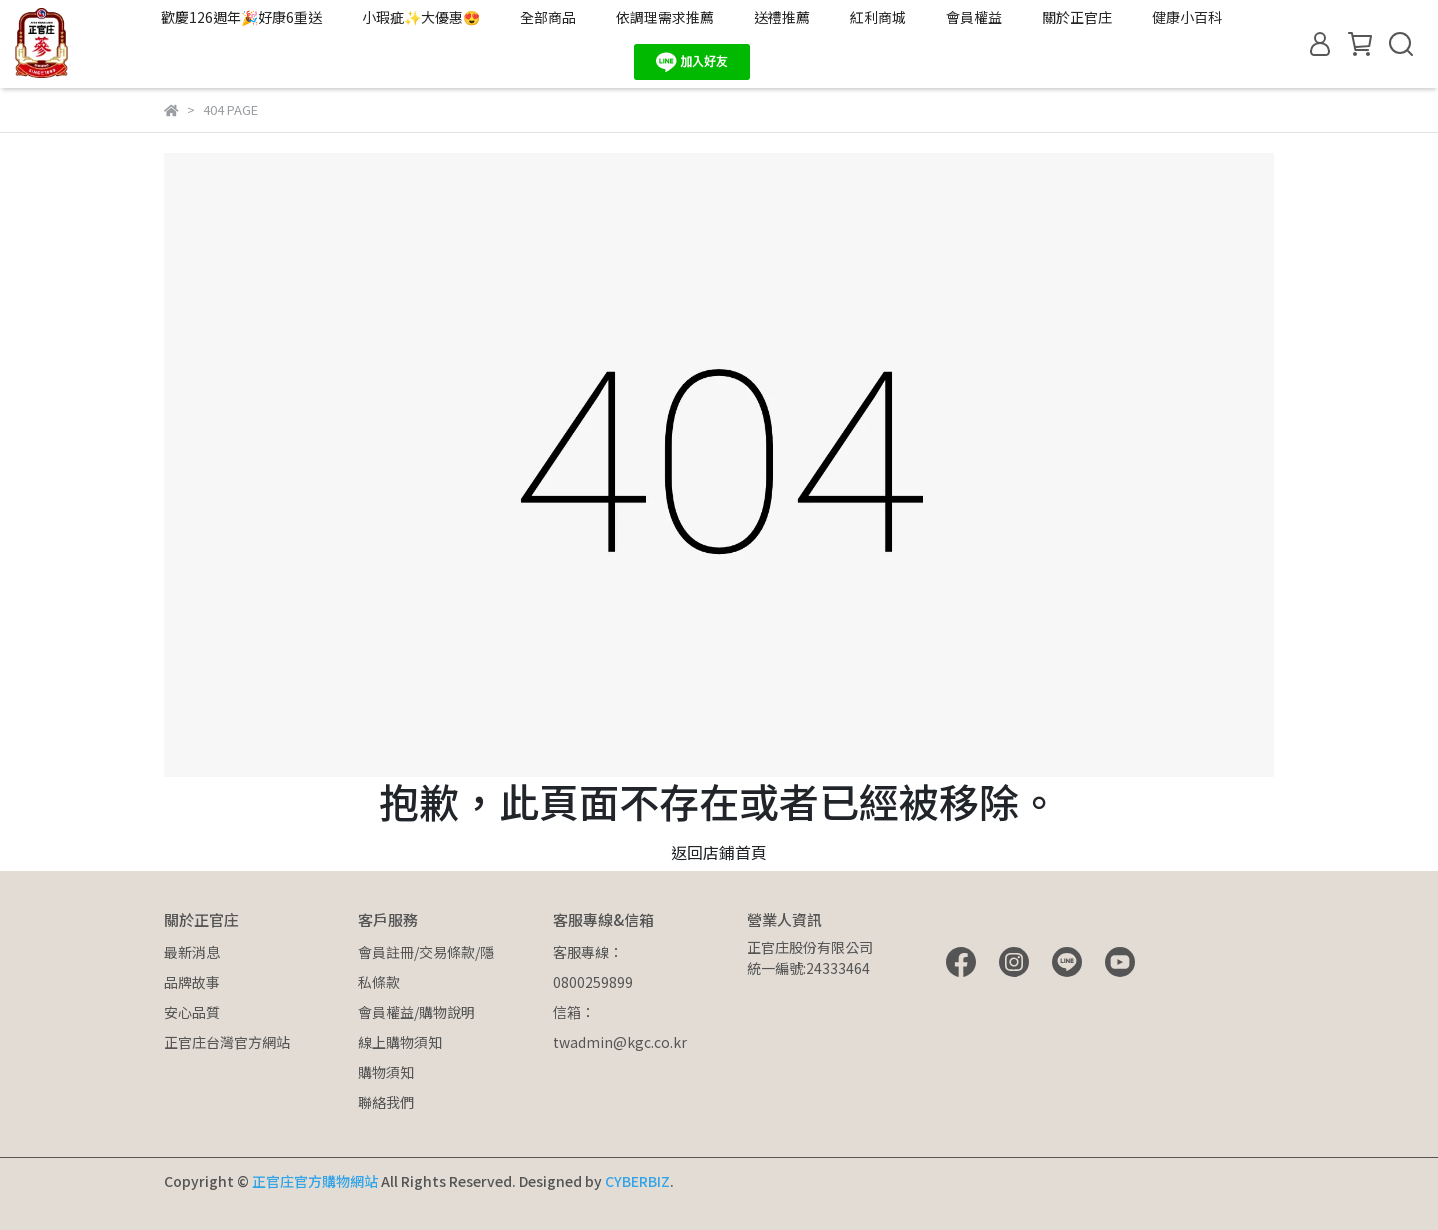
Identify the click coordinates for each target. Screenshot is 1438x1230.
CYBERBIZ (637, 1181)
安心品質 (192, 1012)
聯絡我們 (386, 1102)
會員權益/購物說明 (416, 1012)
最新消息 (192, 952)
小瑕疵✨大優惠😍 (421, 17)
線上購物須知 (400, 1042)
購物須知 (386, 1072)
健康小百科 (1187, 17)
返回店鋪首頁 (719, 852)
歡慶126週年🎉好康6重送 (241, 17)
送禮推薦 (782, 17)
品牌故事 (192, 982)
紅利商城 (878, 17)
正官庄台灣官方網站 (227, 1042)
